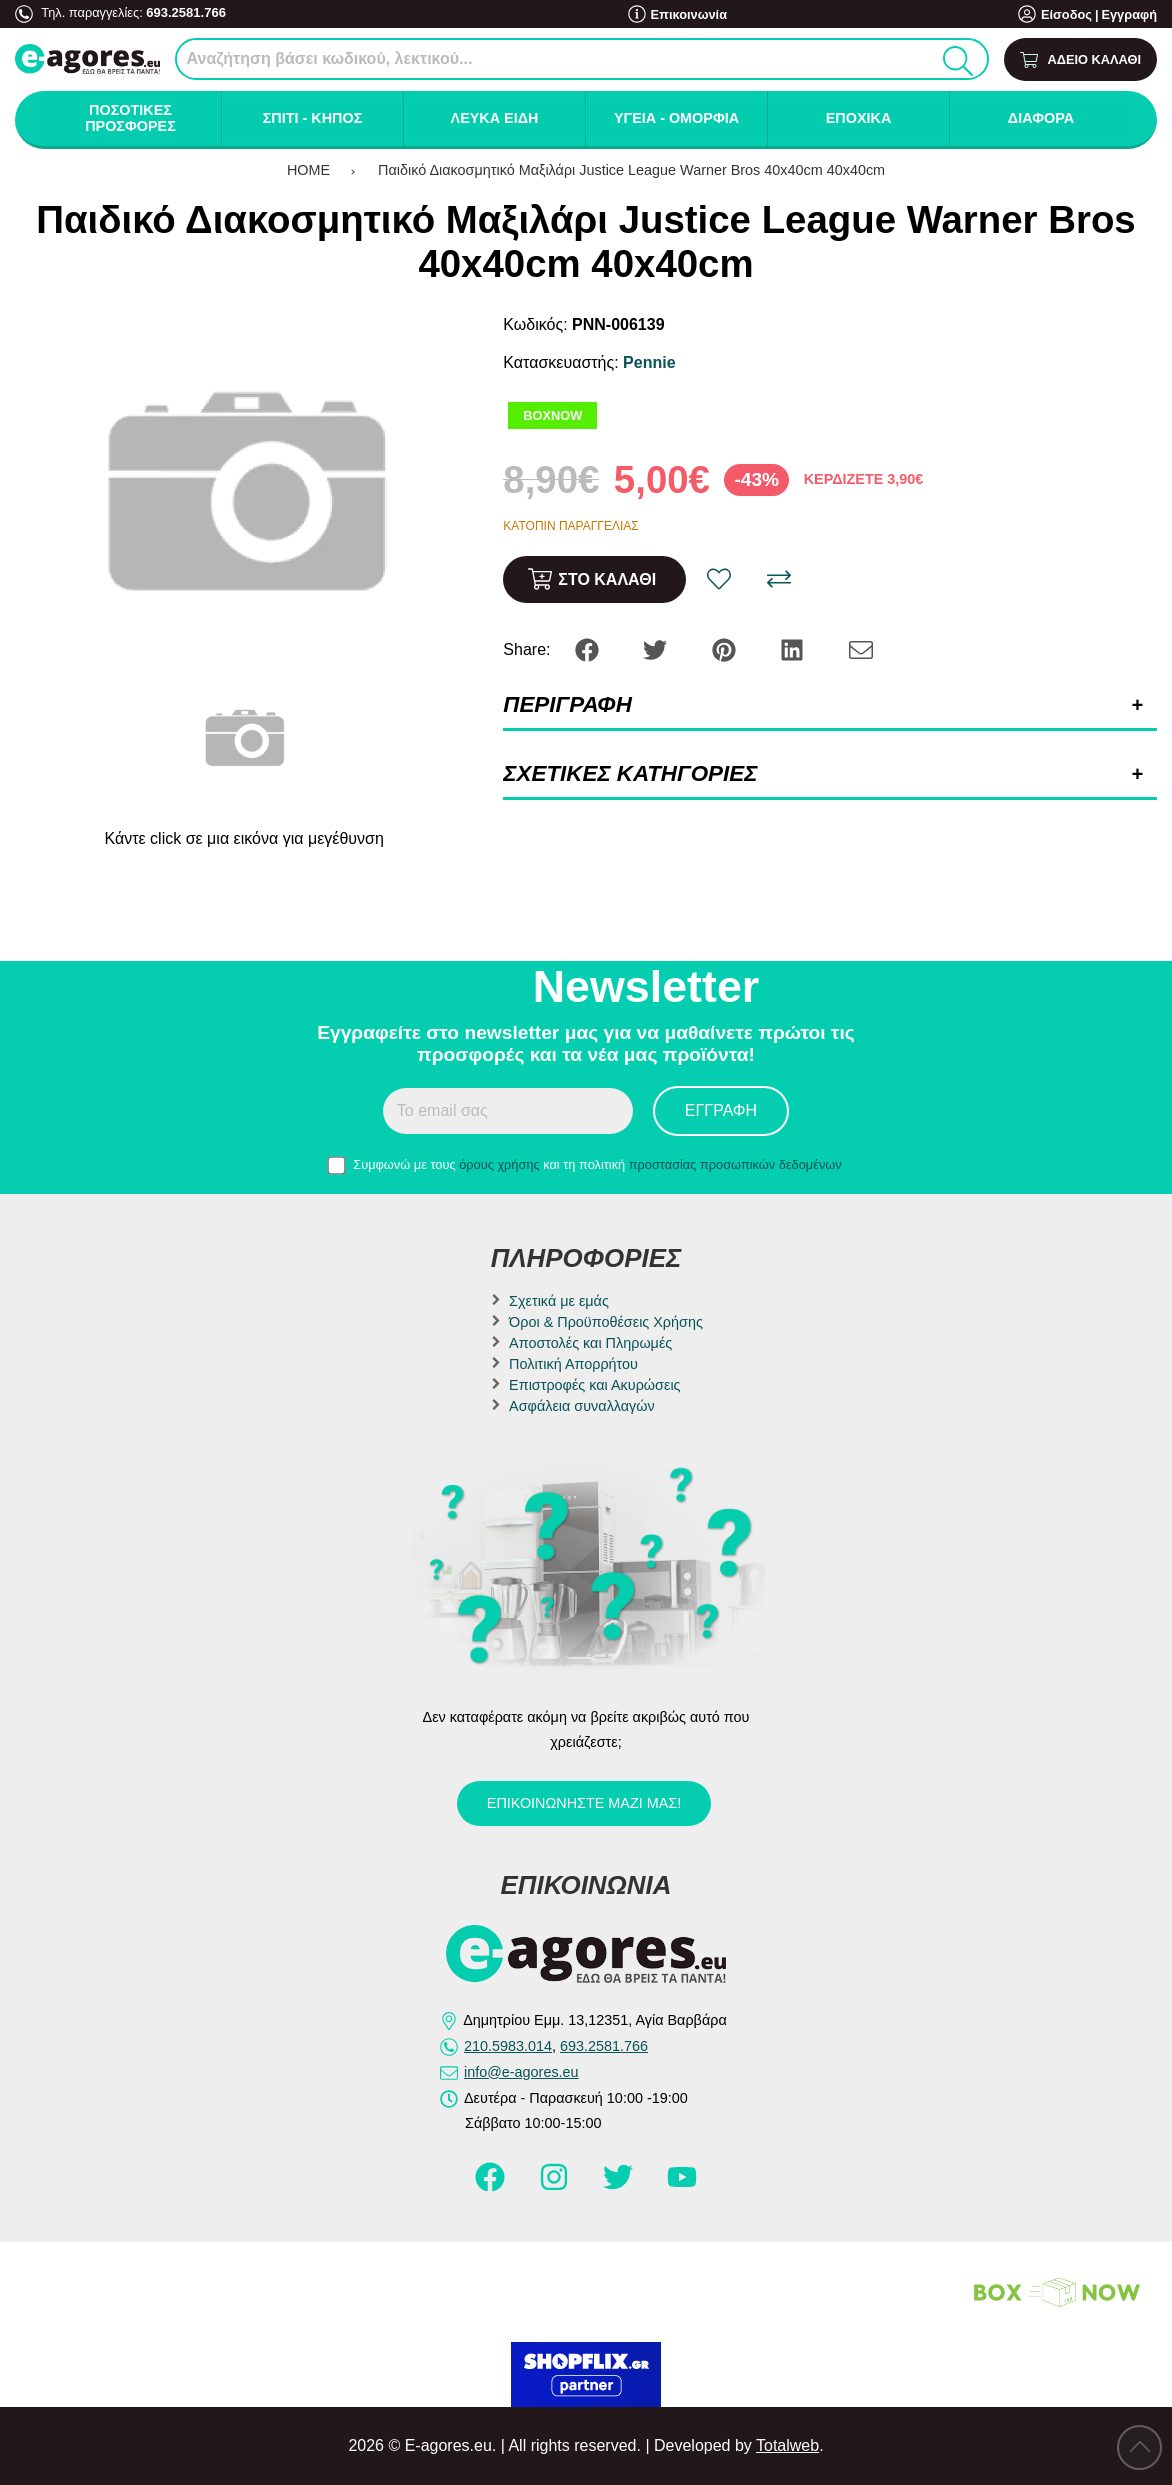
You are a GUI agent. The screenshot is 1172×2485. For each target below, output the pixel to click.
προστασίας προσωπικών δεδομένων (735, 1164)
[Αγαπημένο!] (719, 579)
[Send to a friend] (861, 648)
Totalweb (787, 2445)
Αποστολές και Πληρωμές (590, 1343)
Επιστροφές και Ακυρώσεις (594, 1385)
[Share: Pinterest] (726, 648)
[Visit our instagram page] (556, 2186)
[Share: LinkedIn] (794, 648)
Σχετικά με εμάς (559, 1301)
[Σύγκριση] (779, 579)
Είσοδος (1066, 14)
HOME (308, 170)
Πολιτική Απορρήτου (573, 1364)
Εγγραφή (1129, 14)
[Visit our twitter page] (620, 2186)
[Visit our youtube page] (682, 2186)
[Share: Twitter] (657, 648)
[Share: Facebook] (589, 648)
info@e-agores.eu (521, 2072)
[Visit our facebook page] (492, 2186)
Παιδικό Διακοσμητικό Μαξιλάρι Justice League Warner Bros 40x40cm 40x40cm (631, 170)
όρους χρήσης (499, 1164)
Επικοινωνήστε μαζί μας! (584, 1803)
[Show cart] (1080, 59)
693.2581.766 (185, 12)
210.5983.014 (508, 2046)
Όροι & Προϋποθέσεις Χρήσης (606, 1322)
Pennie (649, 362)
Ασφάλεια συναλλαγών (582, 1406)
